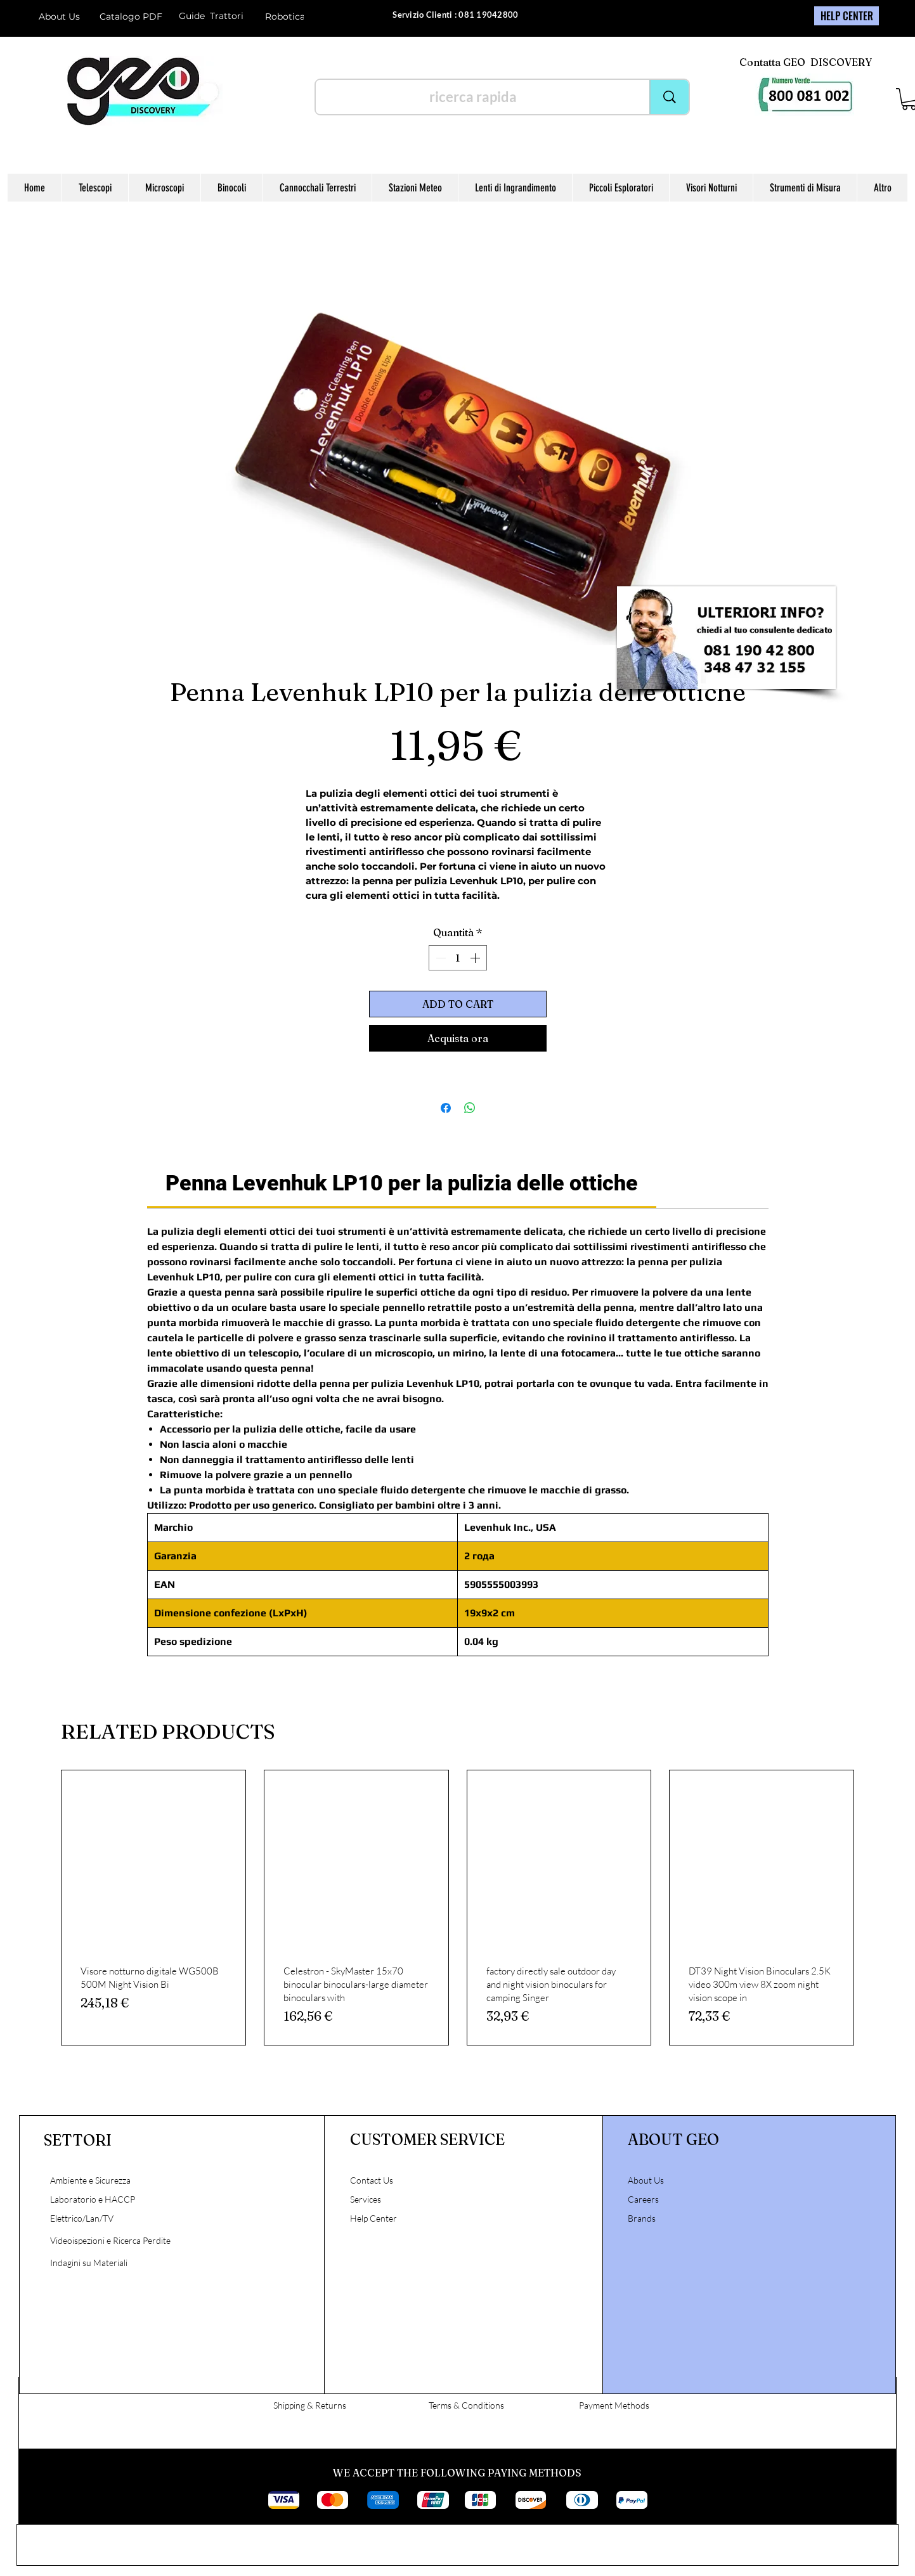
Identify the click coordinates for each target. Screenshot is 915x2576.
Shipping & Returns (309, 2405)
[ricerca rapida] (473, 97)
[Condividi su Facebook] (445, 1108)
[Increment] (476, 958)
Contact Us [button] (371, 2180)
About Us (59, 16)
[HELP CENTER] (846, 16)
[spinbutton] (457, 958)
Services (365, 2199)
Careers (643, 2199)
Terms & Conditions (466, 2405)
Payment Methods (614, 2405)
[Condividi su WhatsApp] (469, 1108)
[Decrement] (439, 958)
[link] (401, 1182)
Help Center (374, 2218)
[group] (457, 1907)
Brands (642, 2218)
